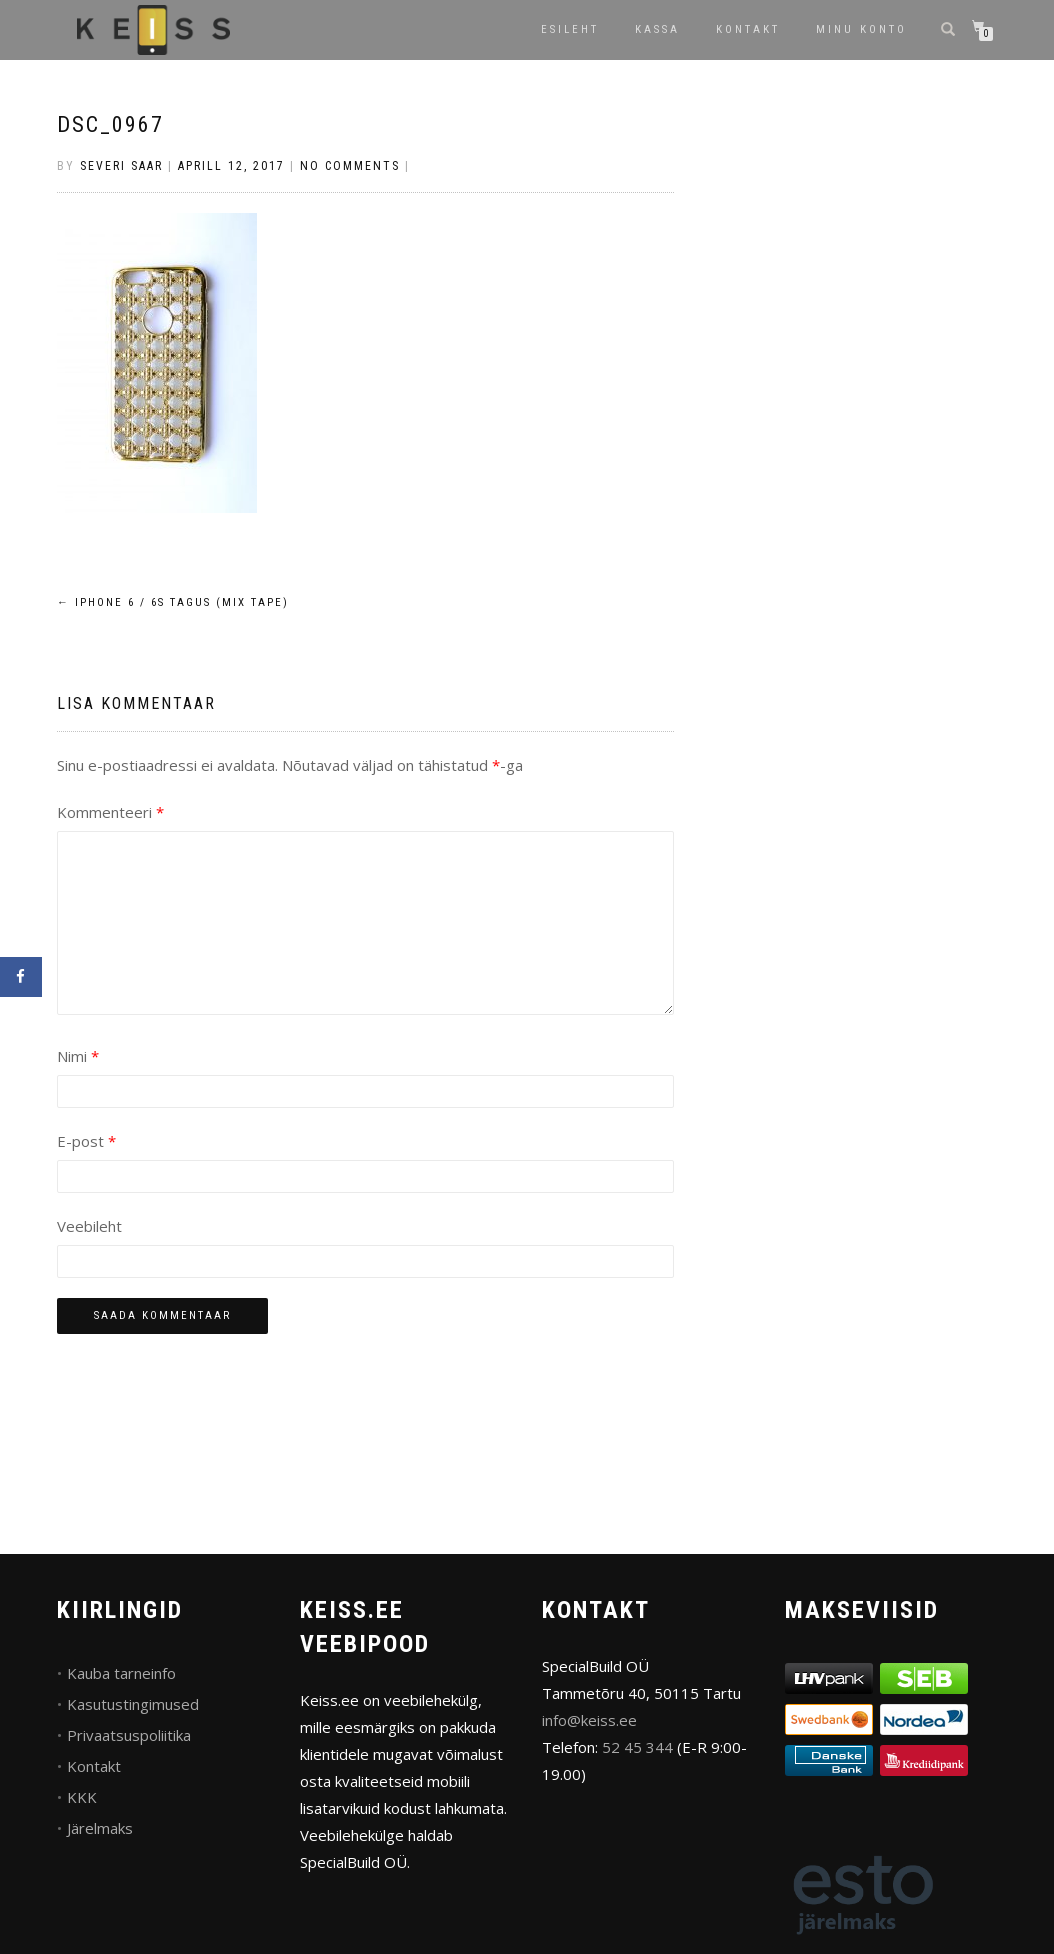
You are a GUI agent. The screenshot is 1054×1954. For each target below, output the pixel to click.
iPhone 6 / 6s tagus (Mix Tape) (173, 602)
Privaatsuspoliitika (129, 1735)
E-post (86, 1141)
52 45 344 (637, 1747)
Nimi (78, 1056)
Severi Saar (121, 166)
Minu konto (861, 29)
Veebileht (89, 1226)
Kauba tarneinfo (121, 1673)
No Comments (350, 166)
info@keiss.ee (589, 1720)
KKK (82, 1797)
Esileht (570, 29)
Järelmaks (100, 1828)
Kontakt (748, 29)
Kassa (657, 29)
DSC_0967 (110, 124)
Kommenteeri (110, 812)
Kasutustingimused (133, 1704)
